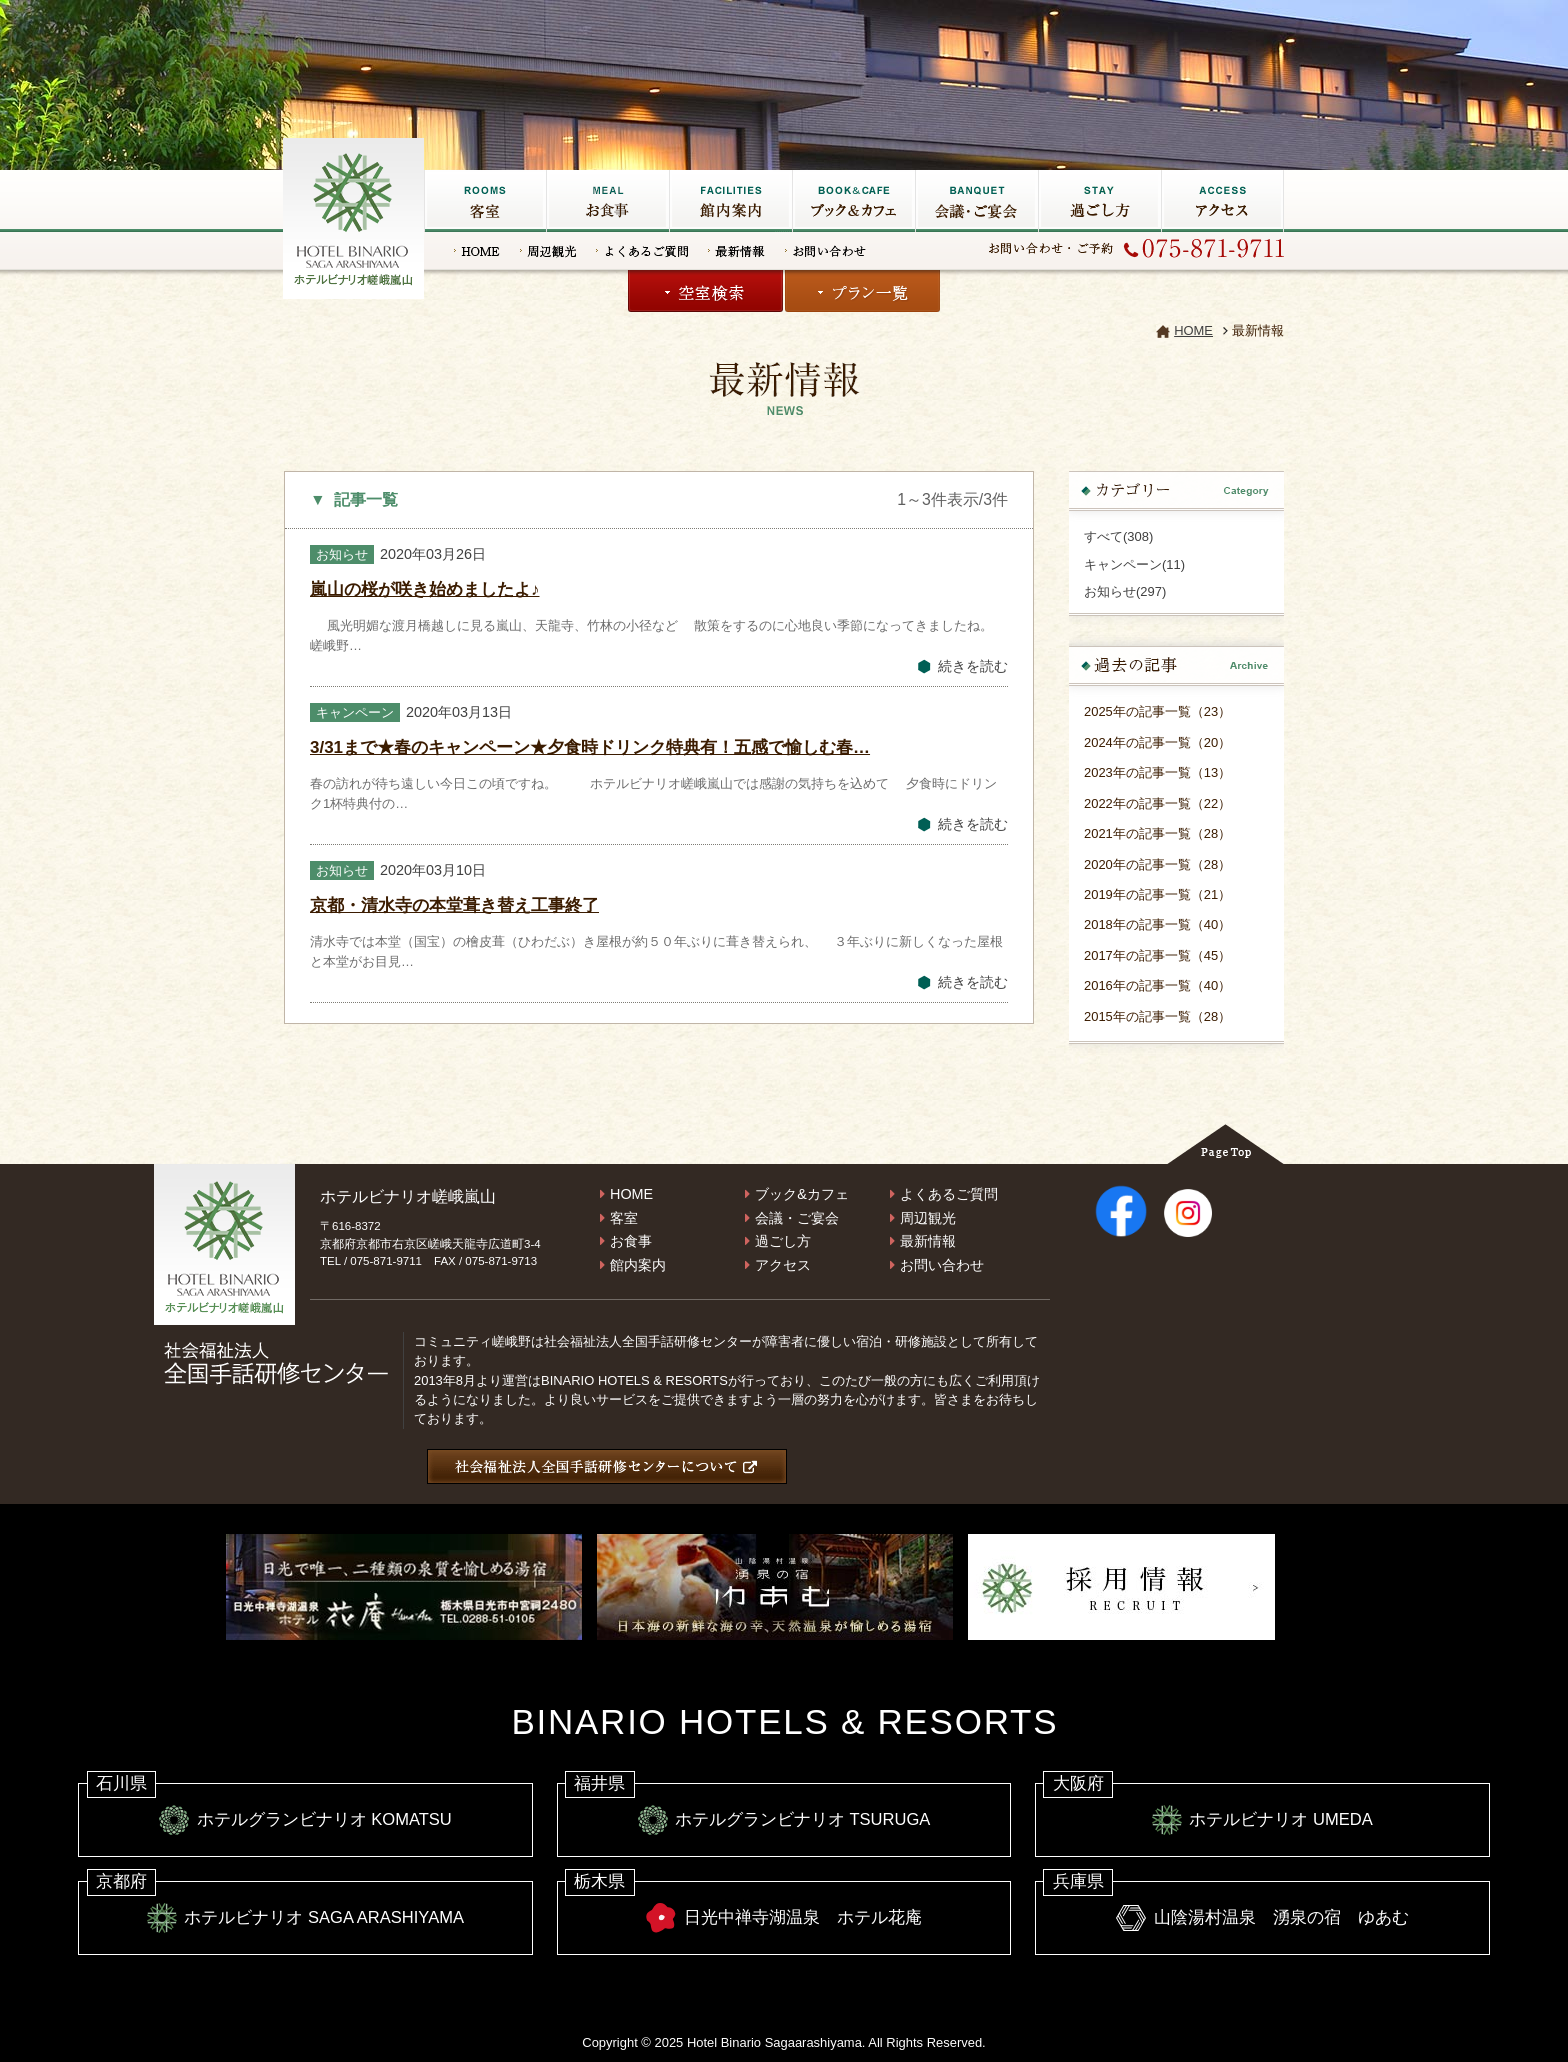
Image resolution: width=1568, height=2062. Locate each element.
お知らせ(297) (1125, 591)
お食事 (607, 201)
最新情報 (736, 251)
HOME (477, 251)
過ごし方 (1099, 201)
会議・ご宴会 (976, 201)
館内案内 (638, 1265)
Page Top (1225, 1144)
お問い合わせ (825, 251)
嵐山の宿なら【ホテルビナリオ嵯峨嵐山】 (355, 216)
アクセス (1222, 201)
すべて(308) (1118, 536)
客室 (485, 201)
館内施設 (730, 201)
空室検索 (705, 291)
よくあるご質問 (642, 251)
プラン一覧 (862, 291)
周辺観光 (548, 251)
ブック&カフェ (853, 201)
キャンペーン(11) (1134, 564)
